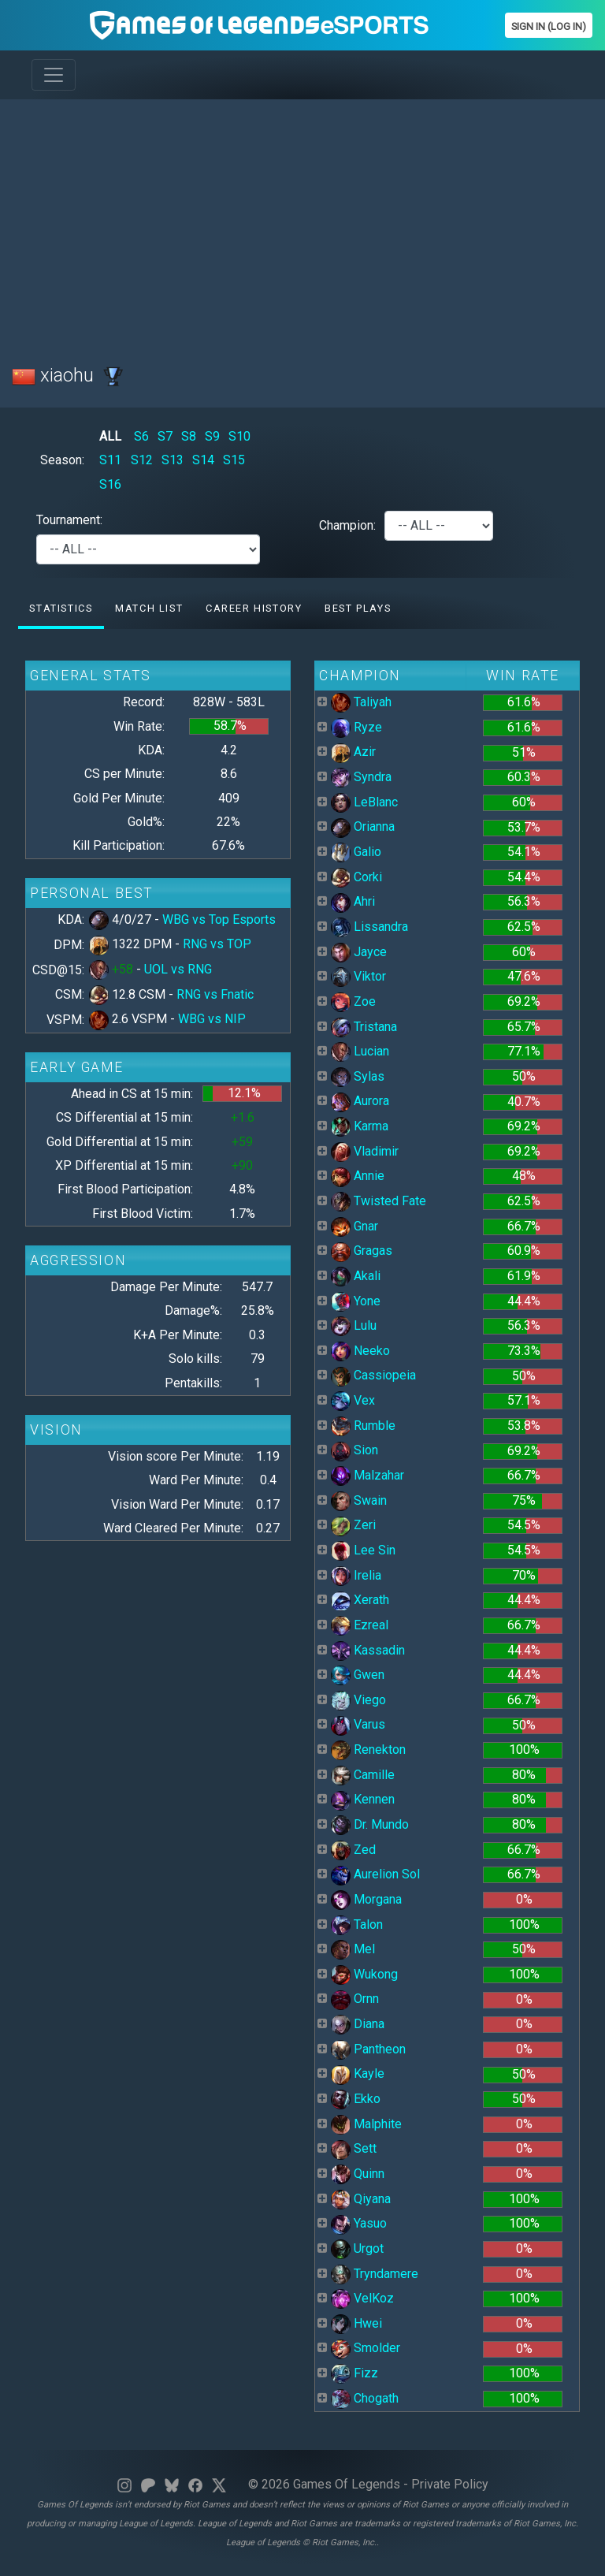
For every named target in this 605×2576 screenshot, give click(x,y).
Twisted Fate (378, 1200)
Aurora (360, 1100)
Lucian (360, 1051)
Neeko (360, 1350)
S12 (142, 459)
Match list (149, 608)
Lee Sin (363, 1550)
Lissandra (369, 926)
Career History (254, 608)
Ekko (355, 2098)
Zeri (353, 1524)
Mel (353, 1948)
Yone (355, 1301)
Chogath (365, 2398)
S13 (172, 459)
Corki (356, 876)
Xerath (360, 1599)
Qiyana (361, 2198)
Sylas (357, 1076)
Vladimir (365, 1151)
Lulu (354, 1325)
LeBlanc (364, 802)
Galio (356, 851)
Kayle (357, 2073)
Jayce (359, 951)
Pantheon (368, 2049)
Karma (359, 1126)
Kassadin (368, 1650)
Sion (354, 1449)
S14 (203, 459)
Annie (357, 1175)
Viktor (358, 976)
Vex (353, 1400)
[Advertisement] (302, 222)
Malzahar (367, 1475)
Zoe (353, 1001)
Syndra (361, 776)
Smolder (365, 2347)
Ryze (356, 727)
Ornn (355, 1998)
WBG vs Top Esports (219, 919)
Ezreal (359, 1624)
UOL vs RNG (178, 969)
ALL (110, 436)
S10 (239, 436)
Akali (355, 1275)
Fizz (354, 2373)
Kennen (363, 1799)
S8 (188, 436)
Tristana (364, 1026)
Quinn (357, 2173)
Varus (358, 1724)
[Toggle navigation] (54, 75)
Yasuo (359, 2223)
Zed (353, 1849)
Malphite (366, 2123)
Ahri (353, 901)
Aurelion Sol (375, 1874)
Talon (357, 1924)
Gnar (354, 1226)
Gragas (361, 1250)
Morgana (366, 1899)
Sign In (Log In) (548, 26)
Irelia (356, 1575)
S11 (110, 459)
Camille (363, 1774)
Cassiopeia (373, 1375)
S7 (165, 436)
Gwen (357, 1674)
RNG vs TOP (217, 943)
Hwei (356, 2323)
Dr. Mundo (370, 1824)
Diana (357, 2023)
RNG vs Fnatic (215, 994)
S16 (110, 484)
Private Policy (449, 2484)
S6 (141, 436)
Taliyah (361, 701)
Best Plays (358, 608)
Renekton (368, 1749)
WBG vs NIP (212, 1018)
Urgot (357, 2248)
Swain (359, 1500)
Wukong (364, 1974)
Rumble (363, 1425)
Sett (354, 2148)
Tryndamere (374, 2273)
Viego (358, 1699)
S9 (212, 436)
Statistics (60, 608)
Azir (353, 751)
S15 (234, 459)
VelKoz (362, 2298)
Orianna (363, 826)
